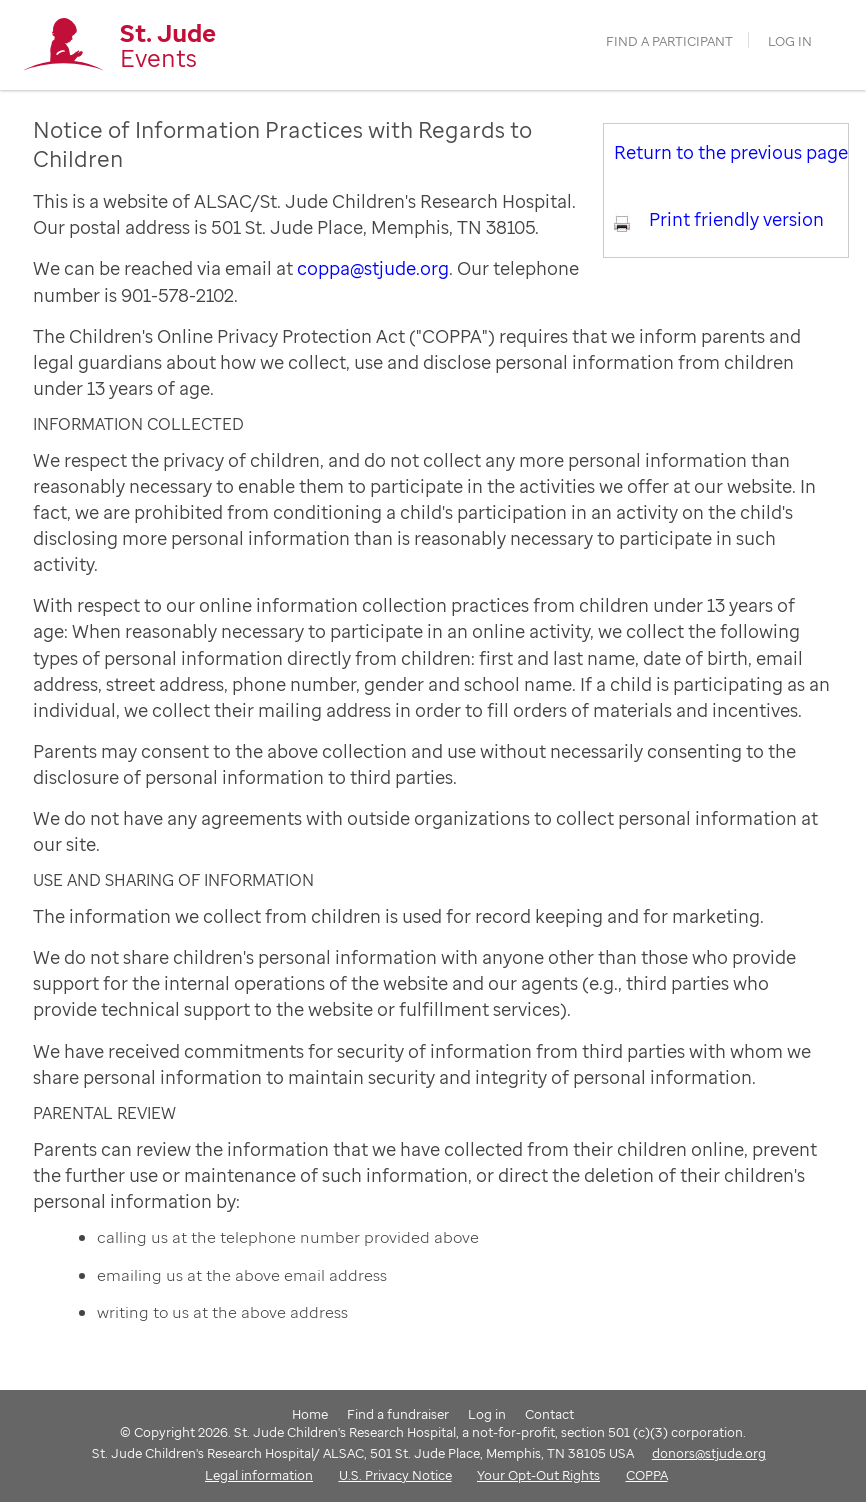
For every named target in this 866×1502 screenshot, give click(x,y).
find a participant (669, 41)
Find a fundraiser (398, 1414)
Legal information (259, 1475)
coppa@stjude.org (373, 268)
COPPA (647, 1475)
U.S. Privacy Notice (395, 1475)
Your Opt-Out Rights (538, 1475)
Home (310, 1414)
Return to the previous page (731, 152)
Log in (790, 41)
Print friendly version (736, 219)
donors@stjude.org (709, 1453)
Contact (549, 1414)
